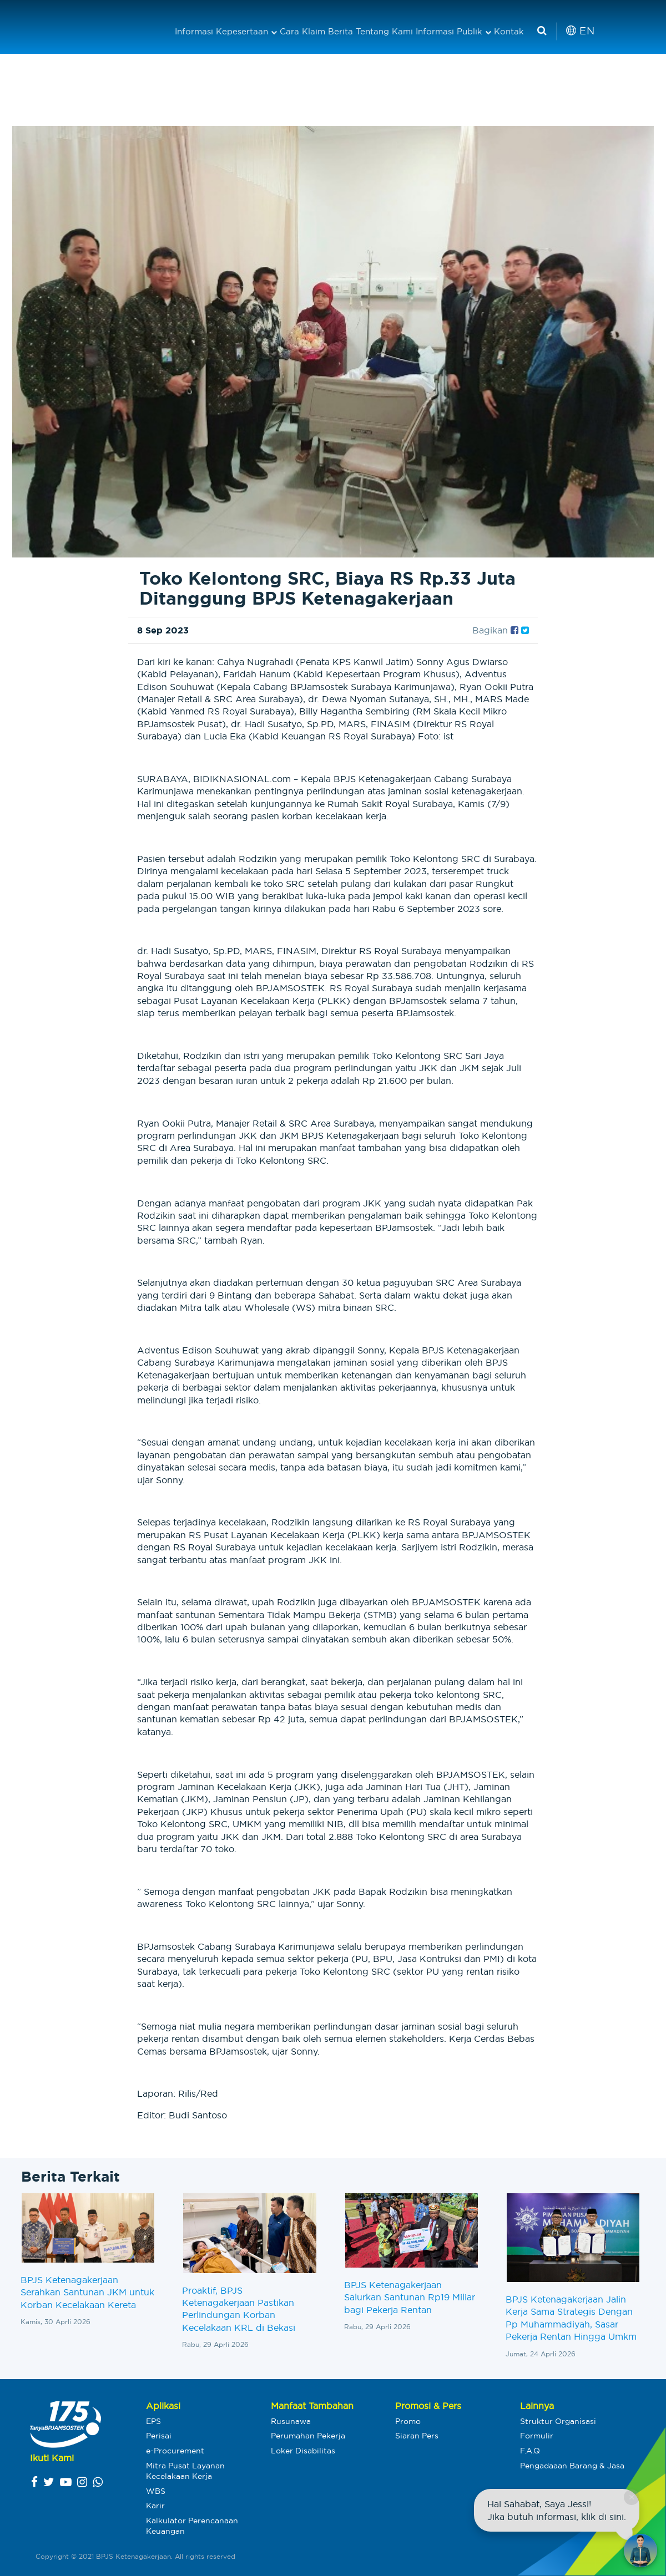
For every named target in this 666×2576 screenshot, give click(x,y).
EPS (153, 2421)
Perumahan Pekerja (308, 2435)
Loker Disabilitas (303, 2450)
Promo (408, 2421)
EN (580, 31)
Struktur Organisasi (558, 2421)
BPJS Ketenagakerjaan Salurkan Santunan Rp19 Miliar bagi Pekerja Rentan (409, 2297)
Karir (155, 2505)
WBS (155, 2491)
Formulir (536, 2435)
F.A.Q (530, 2450)
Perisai (158, 2435)
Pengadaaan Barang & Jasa (572, 2465)
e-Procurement (175, 2450)
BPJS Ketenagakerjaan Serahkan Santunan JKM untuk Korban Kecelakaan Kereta (87, 2292)
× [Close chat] (631, 2497)
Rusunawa (291, 2421)
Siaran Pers (416, 2435)
